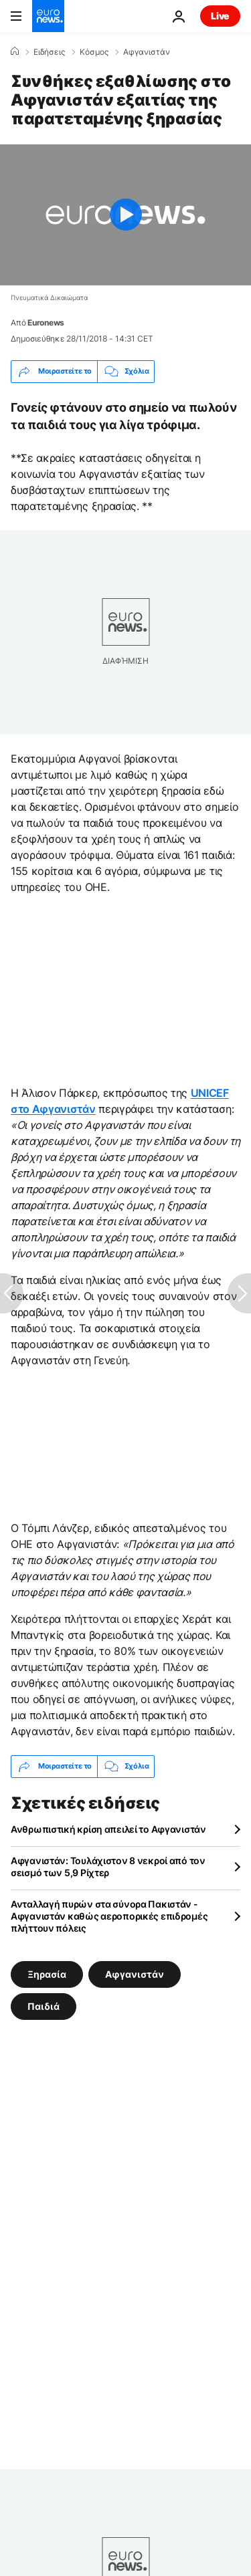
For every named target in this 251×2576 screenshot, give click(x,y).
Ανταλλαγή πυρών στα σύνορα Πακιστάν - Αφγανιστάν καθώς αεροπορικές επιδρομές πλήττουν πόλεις (109, 1916)
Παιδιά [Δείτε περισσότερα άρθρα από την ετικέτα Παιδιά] (43, 2005)
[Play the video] (125, 214)
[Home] (15, 51)
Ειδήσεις (49, 52)
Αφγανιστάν (146, 52)
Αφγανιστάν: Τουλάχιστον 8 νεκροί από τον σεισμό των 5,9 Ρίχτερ (108, 1866)
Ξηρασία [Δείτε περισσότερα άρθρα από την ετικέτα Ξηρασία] (46, 1973)
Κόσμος (94, 52)
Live (220, 15)
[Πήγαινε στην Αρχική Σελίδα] (48, 16)
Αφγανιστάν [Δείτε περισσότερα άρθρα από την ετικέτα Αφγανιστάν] (134, 1973)
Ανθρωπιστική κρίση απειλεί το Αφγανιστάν (108, 1829)
